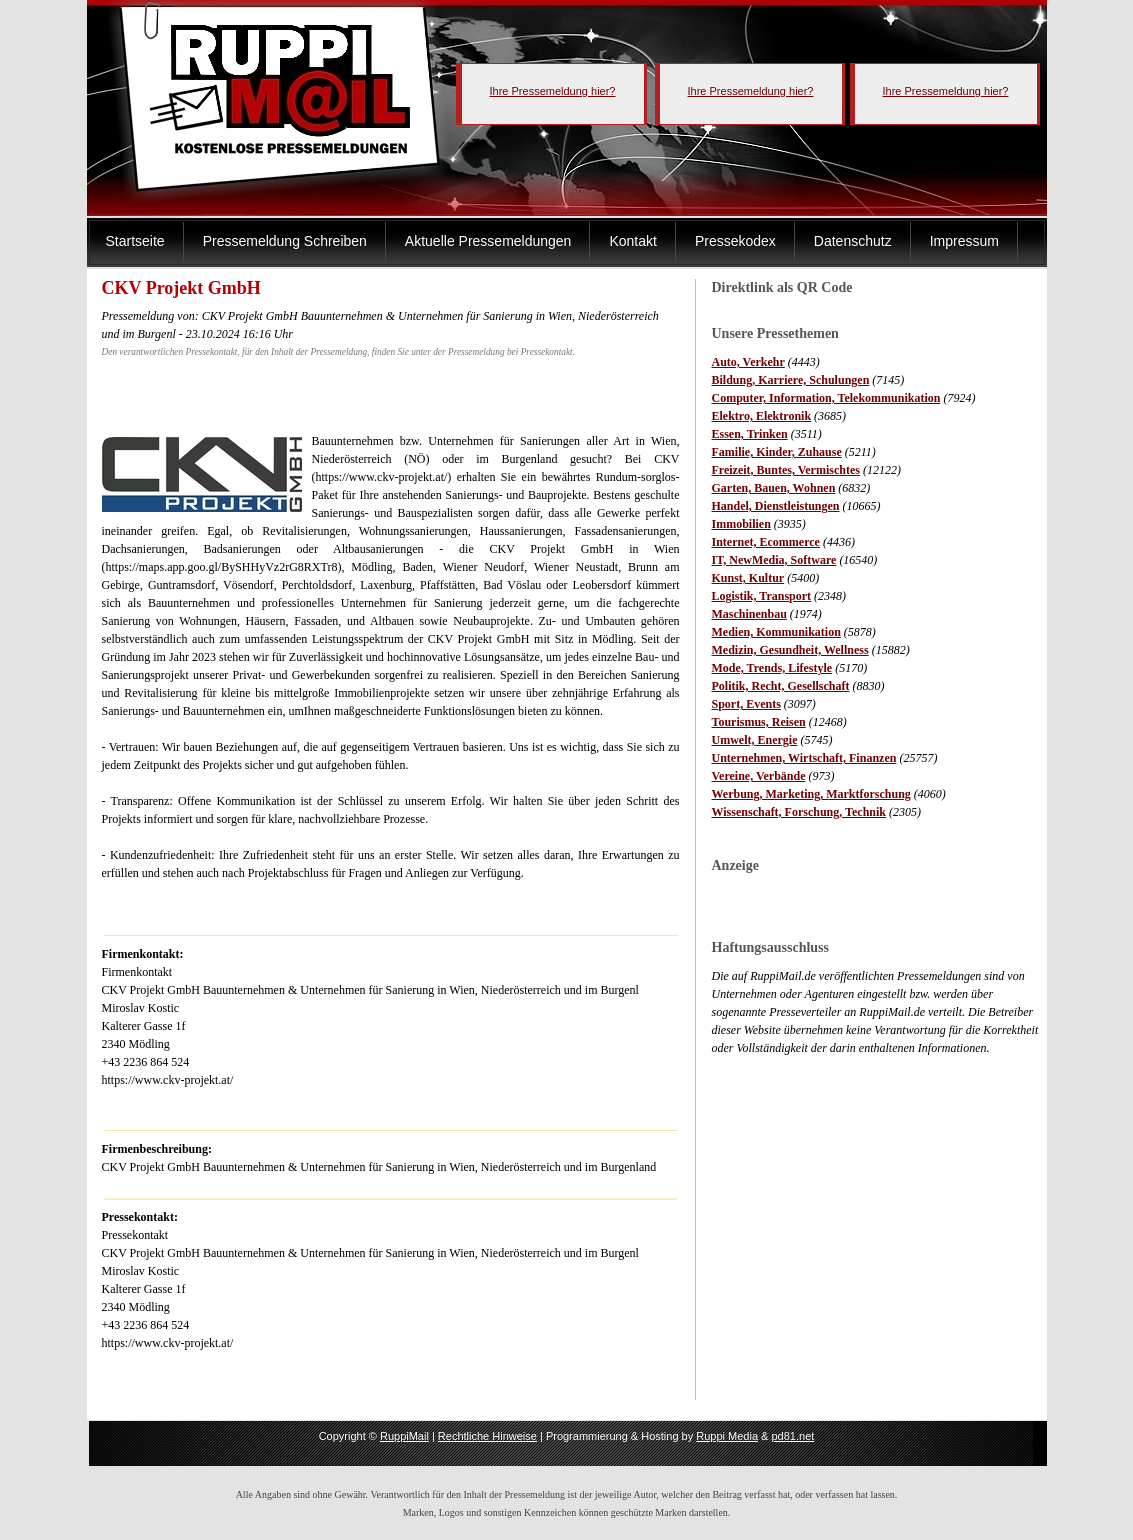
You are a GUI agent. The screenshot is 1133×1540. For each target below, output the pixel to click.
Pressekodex (735, 241)
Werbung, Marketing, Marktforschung (811, 794)
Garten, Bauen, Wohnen (774, 488)
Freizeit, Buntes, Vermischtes (786, 470)
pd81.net (793, 1436)
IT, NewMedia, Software (774, 560)
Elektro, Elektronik (762, 416)
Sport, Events (746, 704)
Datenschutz (853, 241)
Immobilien (741, 524)
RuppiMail (404, 1436)
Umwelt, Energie (755, 740)
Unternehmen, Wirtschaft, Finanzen (804, 758)
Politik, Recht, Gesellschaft (781, 686)
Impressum (964, 241)
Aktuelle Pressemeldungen (488, 241)
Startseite (135, 241)
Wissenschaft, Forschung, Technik (799, 812)
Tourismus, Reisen (759, 722)
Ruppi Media (727, 1436)
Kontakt (632, 241)
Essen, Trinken (750, 434)
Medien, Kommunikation (776, 632)
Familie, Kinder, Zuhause (777, 452)
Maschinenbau (749, 614)
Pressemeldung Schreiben (285, 241)
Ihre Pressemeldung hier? (553, 91)
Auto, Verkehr (748, 362)
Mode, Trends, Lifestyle (772, 668)
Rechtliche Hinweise (487, 1436)
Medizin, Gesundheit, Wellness (790, 650)
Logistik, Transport (762, 596)
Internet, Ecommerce (766, 542)
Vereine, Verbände (759, 776)
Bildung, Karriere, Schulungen (791, 380)
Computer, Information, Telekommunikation (826, 398)
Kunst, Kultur (748, 578)
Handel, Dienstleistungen (776, 506)
